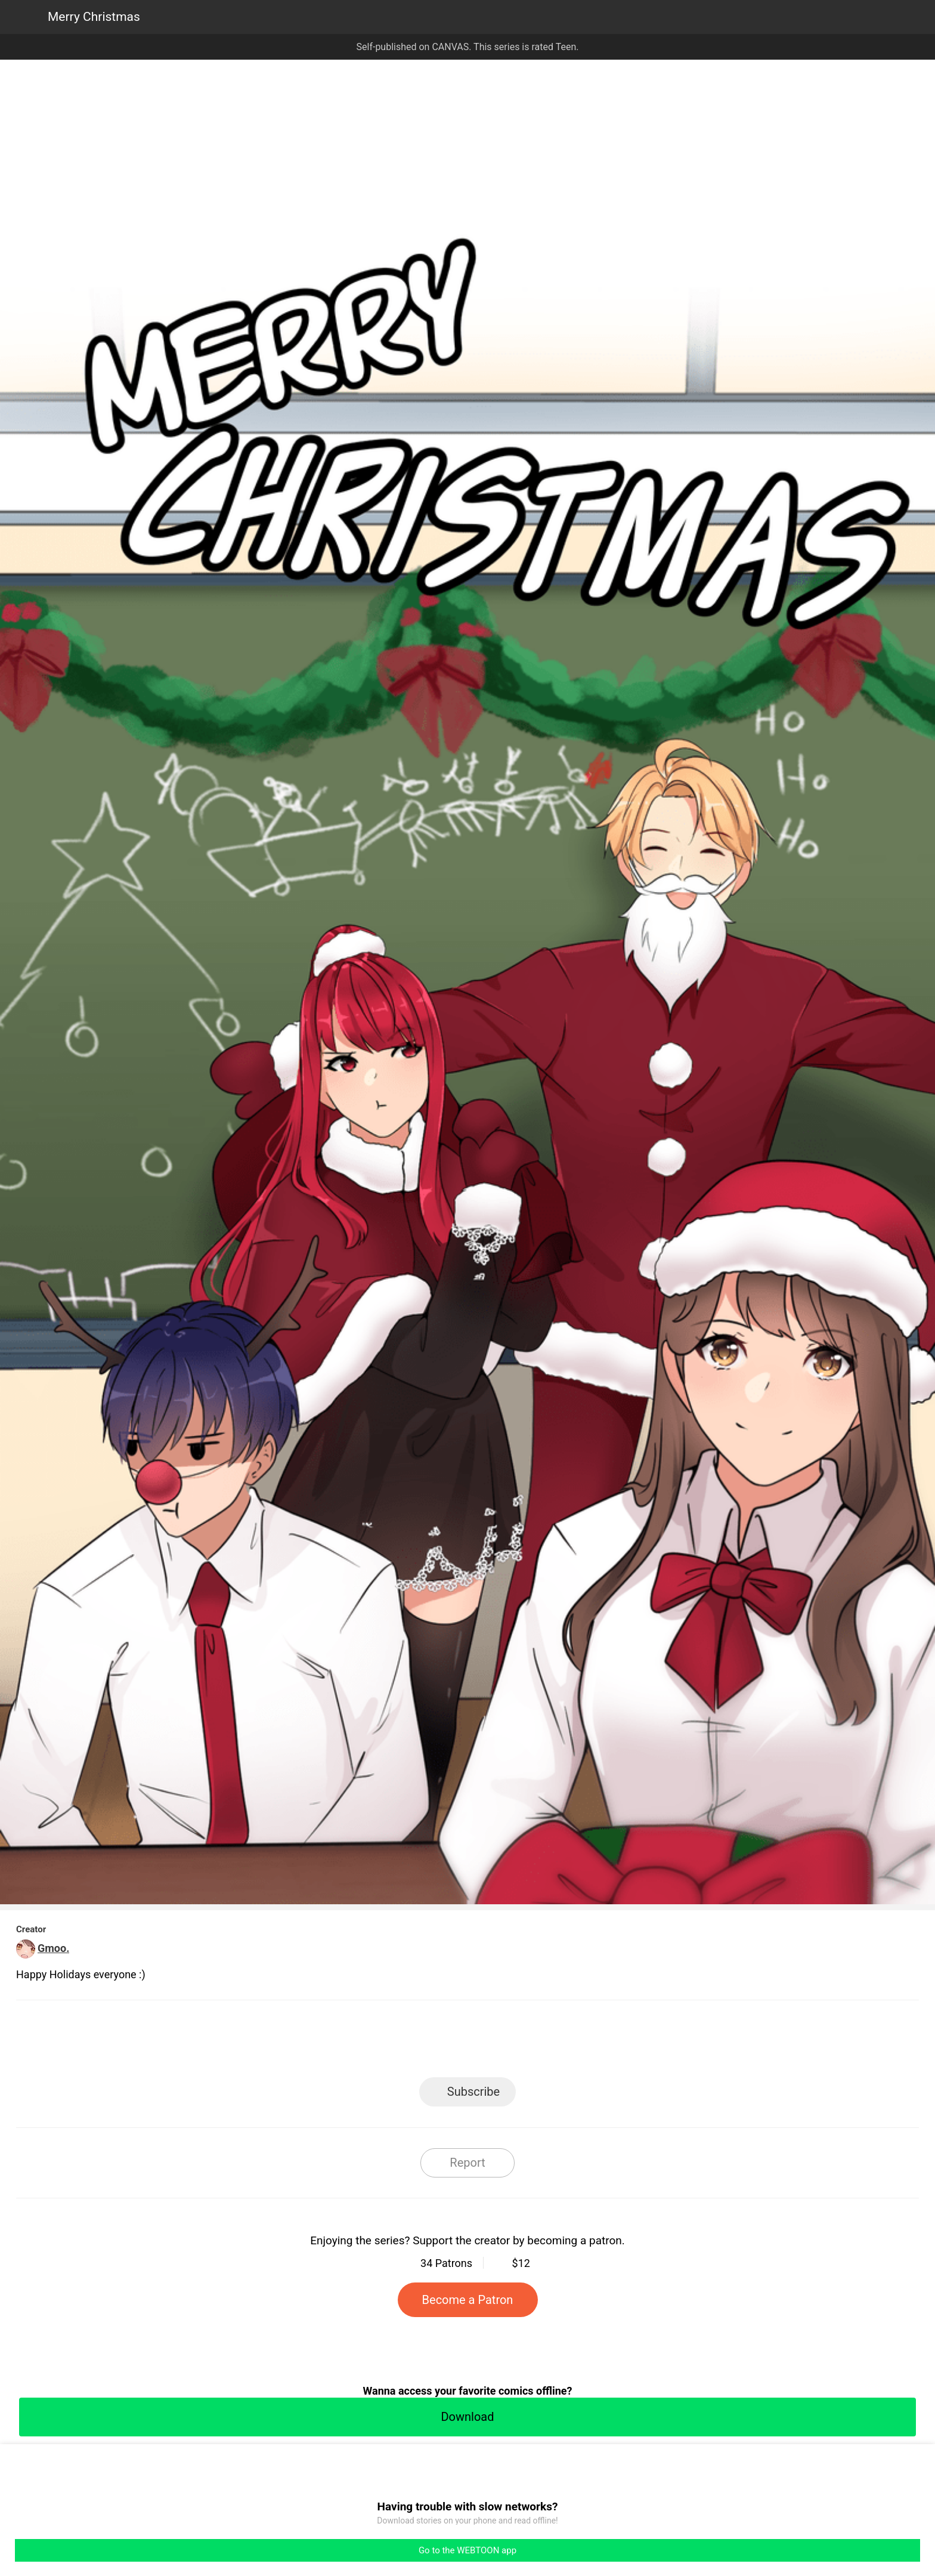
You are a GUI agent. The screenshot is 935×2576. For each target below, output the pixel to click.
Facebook (414, 2042)
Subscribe (473, 2091)
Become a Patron (467, 2300)
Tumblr (521, 2042)
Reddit (575, 2042)
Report (467, 2162)
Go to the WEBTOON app (467, 2550)
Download (467, 2417)
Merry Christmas (94, 17)
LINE (360, 2042)
